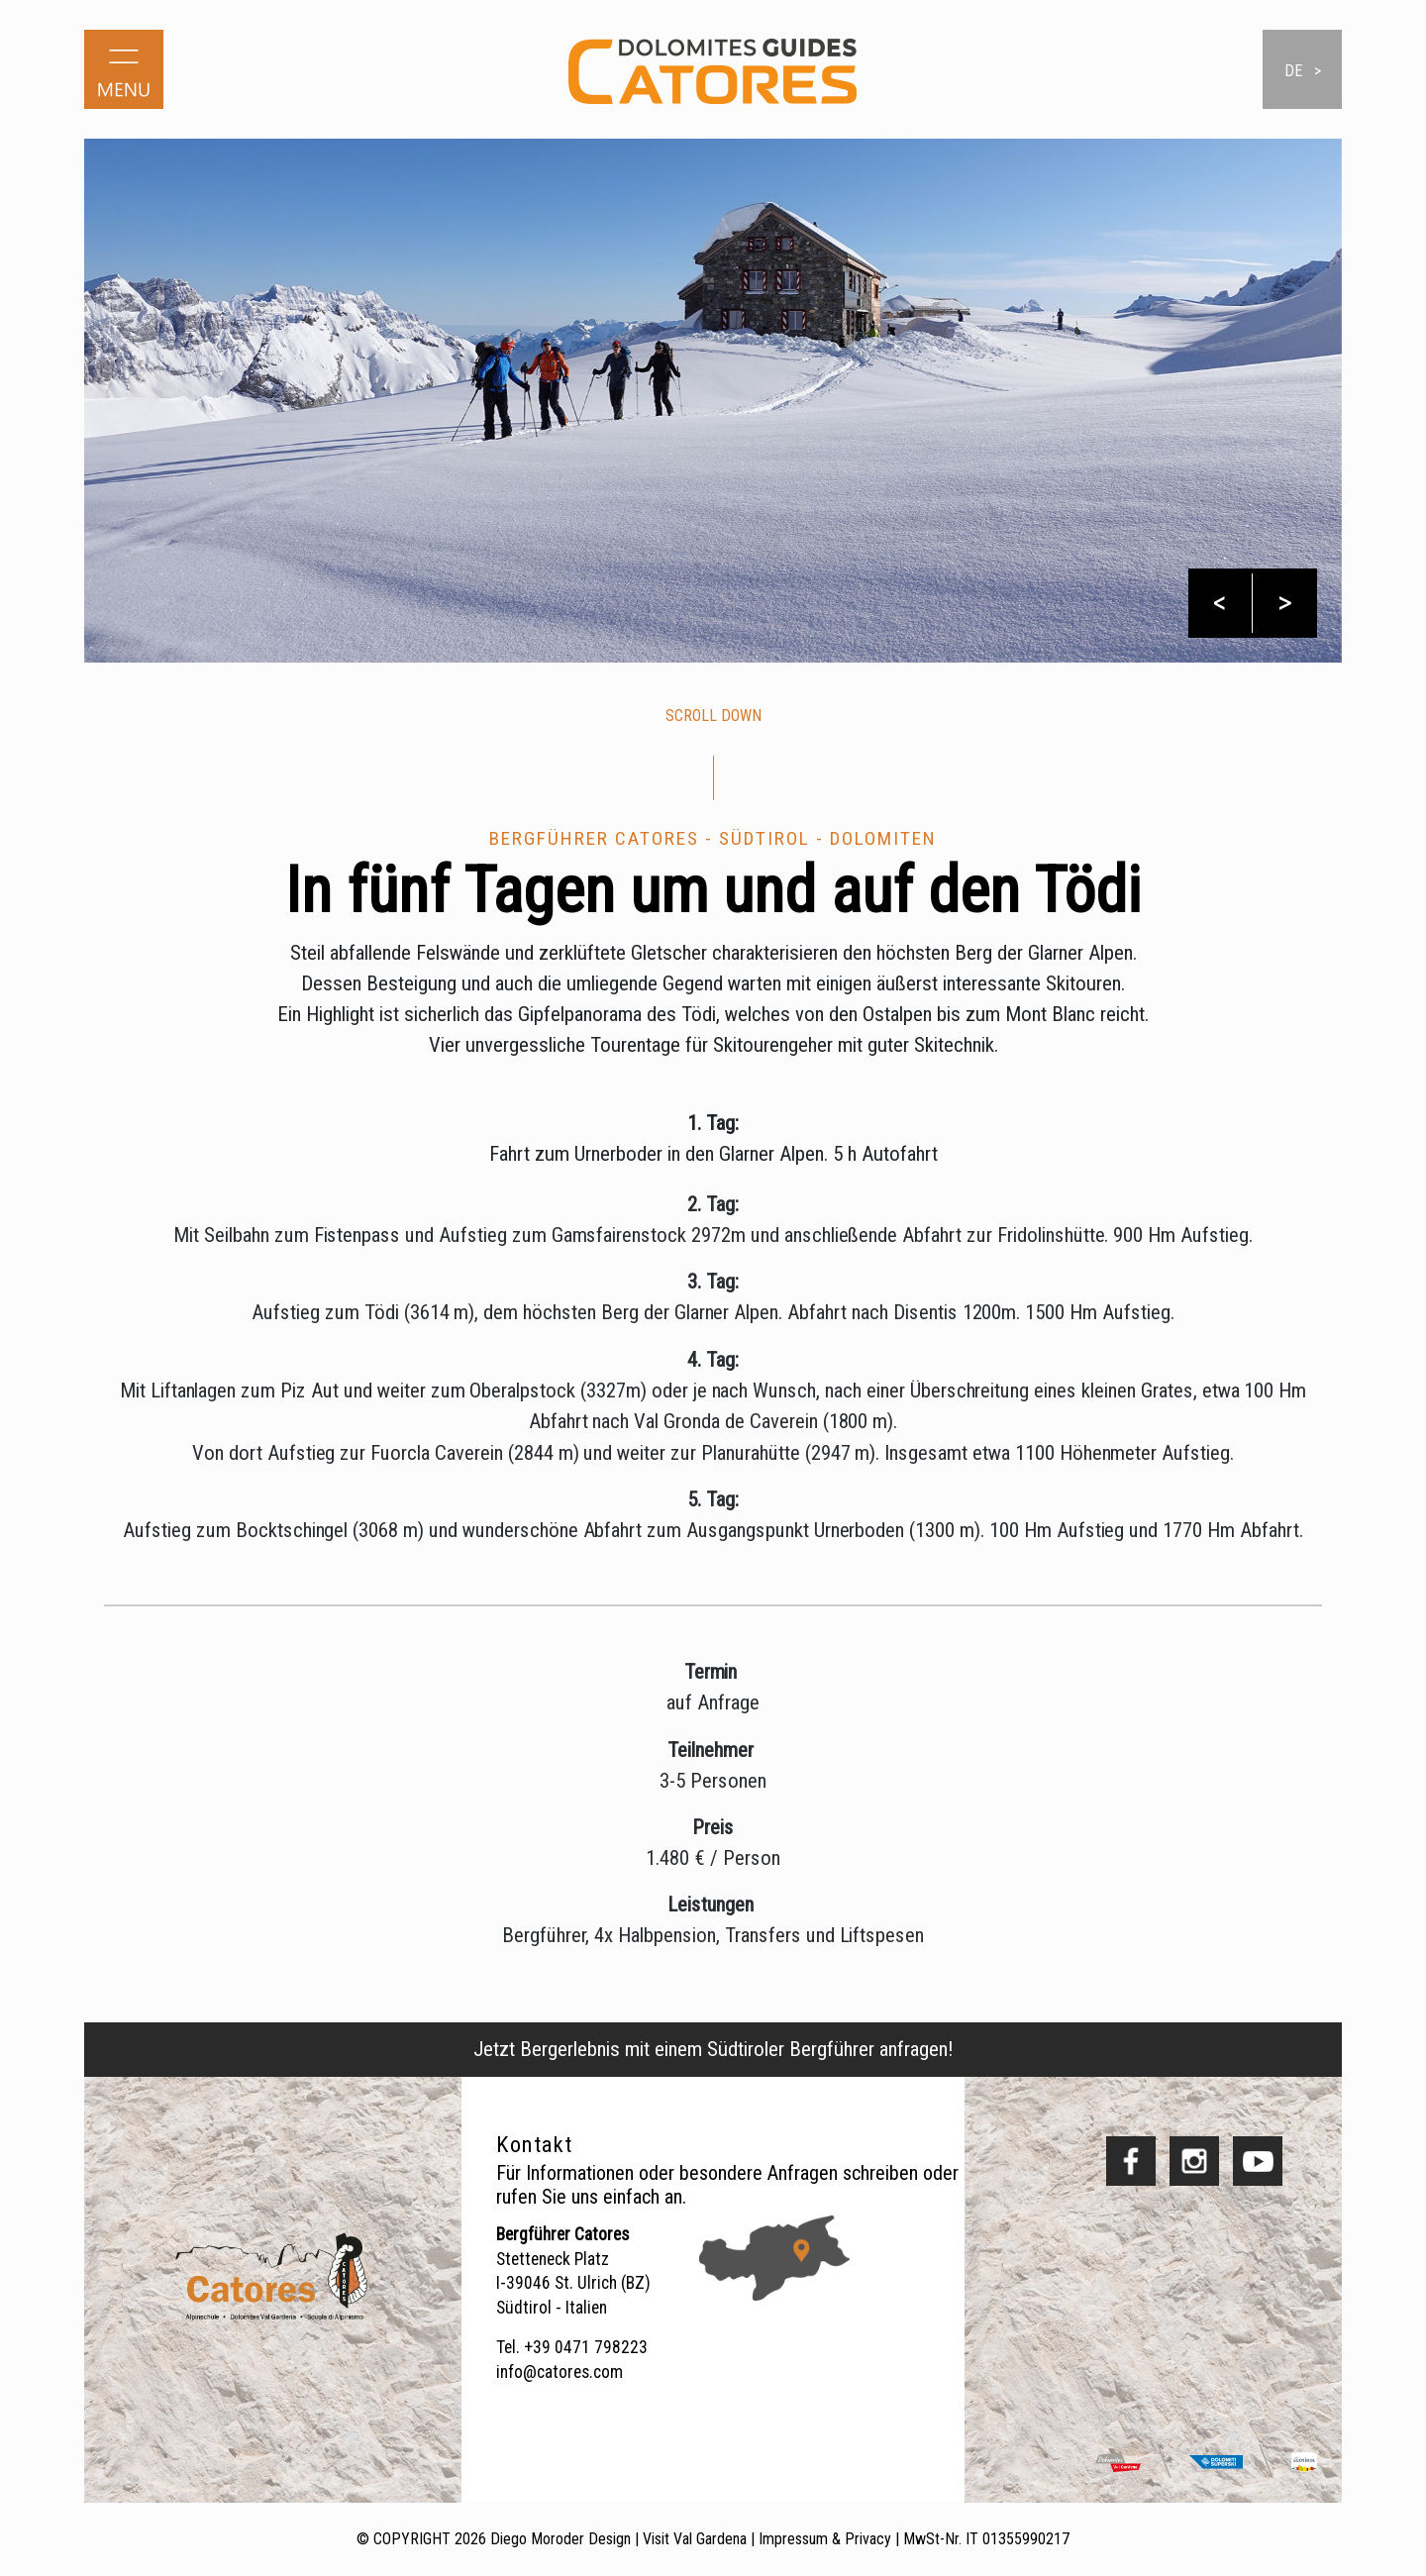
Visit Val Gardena (695, 2538)
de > (1302, 70)
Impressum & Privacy (825, 2538)
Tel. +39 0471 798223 (572, 2347)
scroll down (713, 715)
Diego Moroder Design (560, 2538)
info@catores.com (559, 2372)
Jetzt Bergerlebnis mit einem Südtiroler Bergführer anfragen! (713, 2049)
